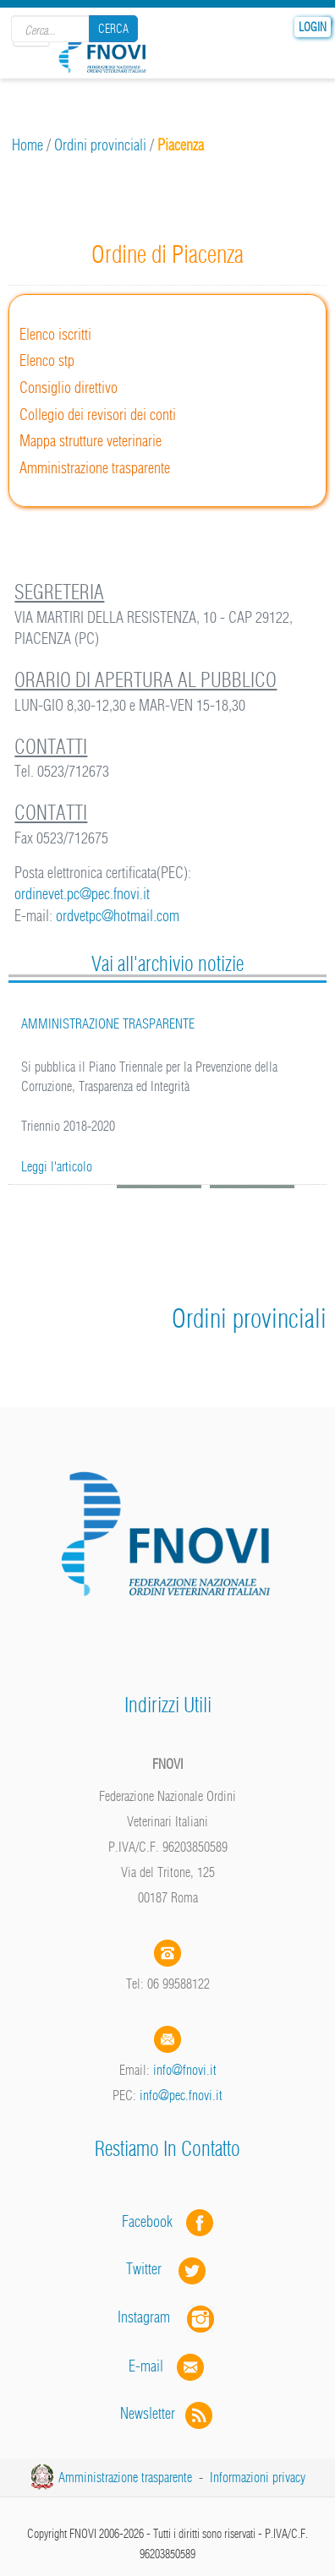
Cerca (113, 28)
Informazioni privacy (257, 2477)
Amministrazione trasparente (94, 468)
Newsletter (168, 2413)
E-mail (146, 2365)
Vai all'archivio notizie (167, 963)
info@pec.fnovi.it (181, 2095)
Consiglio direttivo (68, 387)
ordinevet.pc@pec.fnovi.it (82, 893)
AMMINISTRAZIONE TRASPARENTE (108, 1023)
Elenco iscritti (55, 334)
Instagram (167, 2317)
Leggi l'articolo (56, 1166)
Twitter (167, 2269)
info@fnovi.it (185, 2069)
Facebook (152, 2220)
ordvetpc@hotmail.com (117, 915)
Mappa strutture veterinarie (90, 440)
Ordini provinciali (100, 145)
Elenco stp (46, 360)
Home (27, 145)
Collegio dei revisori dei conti (97, 414)
